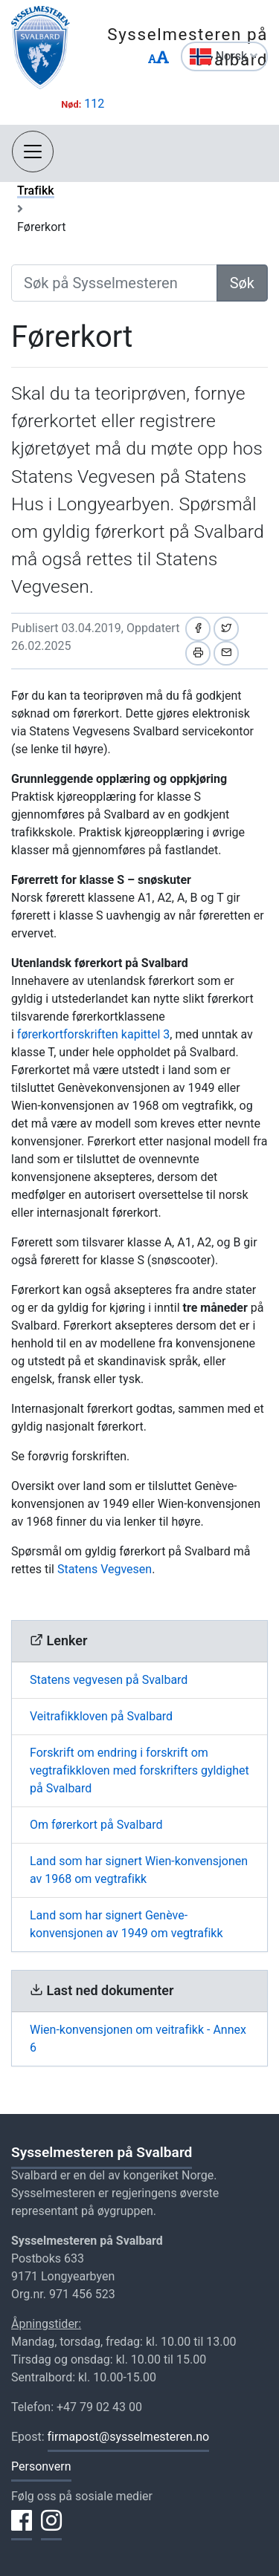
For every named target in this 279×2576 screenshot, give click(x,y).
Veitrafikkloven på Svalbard (101, 1716)
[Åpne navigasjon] (33, 151)
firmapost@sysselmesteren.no (129, 2437)
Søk (242, 283)
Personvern (41, 2466)
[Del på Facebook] (198, 629)
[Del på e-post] (226, 653)
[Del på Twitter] (226, 629)
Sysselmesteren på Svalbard (101, 2152)
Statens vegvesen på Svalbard (108, 1680)
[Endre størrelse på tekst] (158, 58)
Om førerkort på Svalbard (96, 1825)
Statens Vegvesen (104, 1569)
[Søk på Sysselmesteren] (114, 283)
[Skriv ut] (198, 653)
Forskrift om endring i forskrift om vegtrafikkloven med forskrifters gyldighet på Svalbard (139, 1770)
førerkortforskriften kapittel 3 (93, 1034)
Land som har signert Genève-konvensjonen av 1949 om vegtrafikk (126, 1924)
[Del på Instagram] (51, 2529)
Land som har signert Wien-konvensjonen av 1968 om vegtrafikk (139, 1870)
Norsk (236, 56)
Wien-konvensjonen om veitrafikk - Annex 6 (138, 2039)
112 (94, 104)
